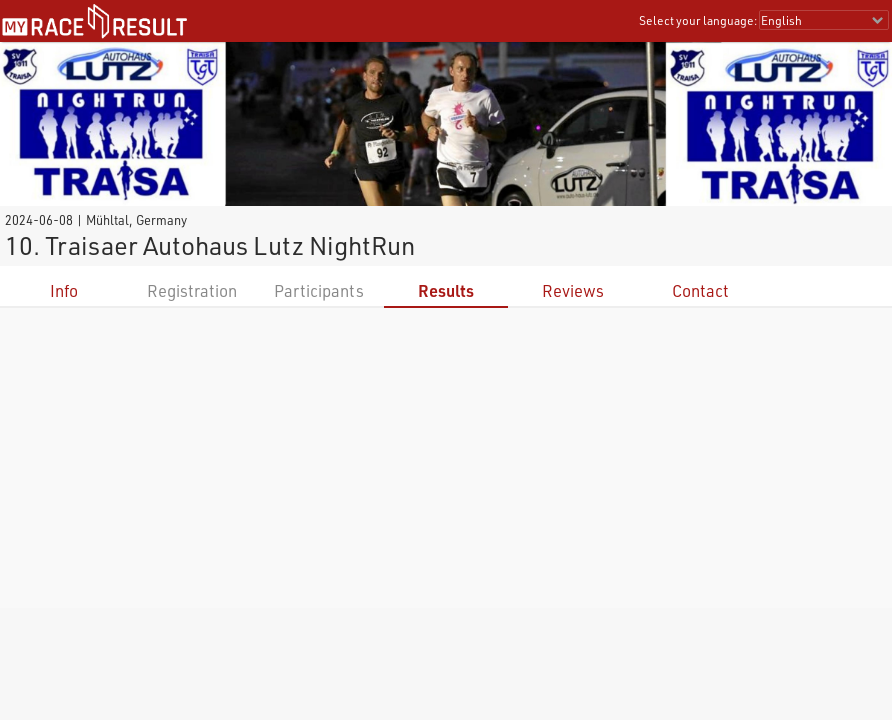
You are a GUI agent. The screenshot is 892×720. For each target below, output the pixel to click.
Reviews (573, 290)
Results (446, 290)
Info (64, 290)
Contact (700, 290)
